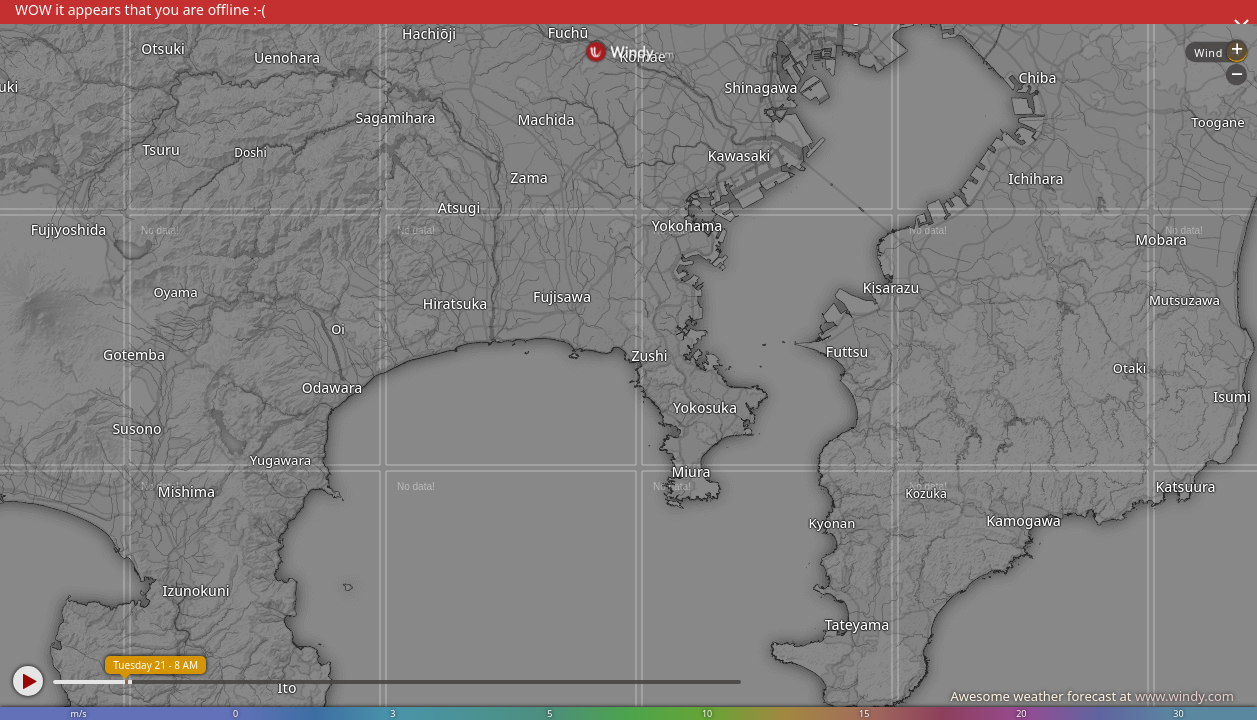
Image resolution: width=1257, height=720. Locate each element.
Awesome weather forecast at (1092, 696)
